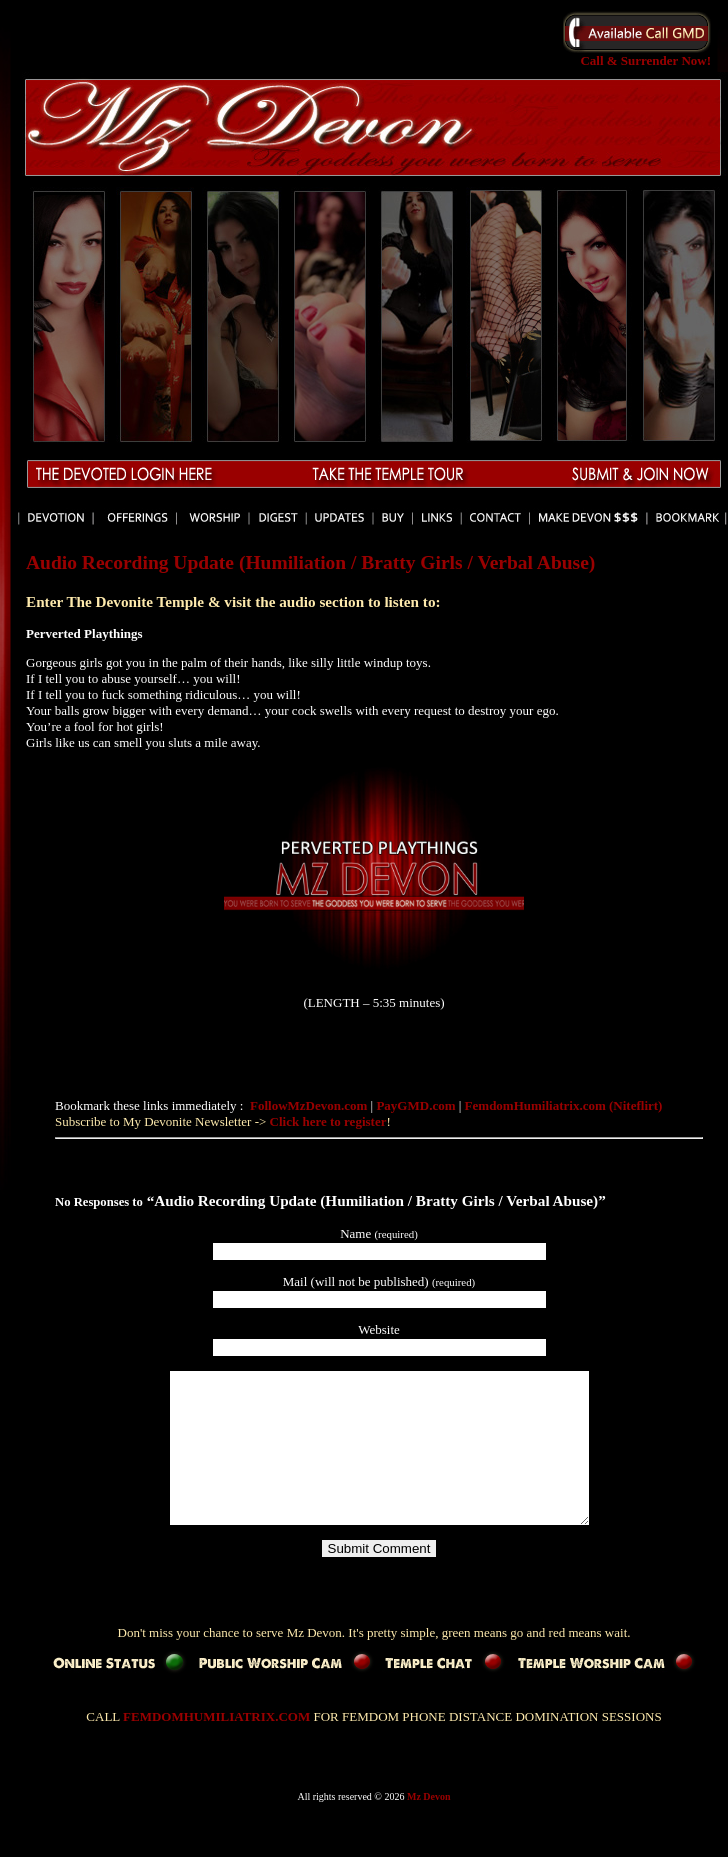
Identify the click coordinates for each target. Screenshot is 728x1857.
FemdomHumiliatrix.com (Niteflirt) (564, 1105)
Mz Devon (429, 1826)
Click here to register (328, 1121)
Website (379, 1329)
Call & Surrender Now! (637, 54)
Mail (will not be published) (379, 1281)
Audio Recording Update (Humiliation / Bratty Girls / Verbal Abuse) (310, 562)
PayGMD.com (417, 1105)
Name (379, 1233)
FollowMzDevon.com (310, 1105)
